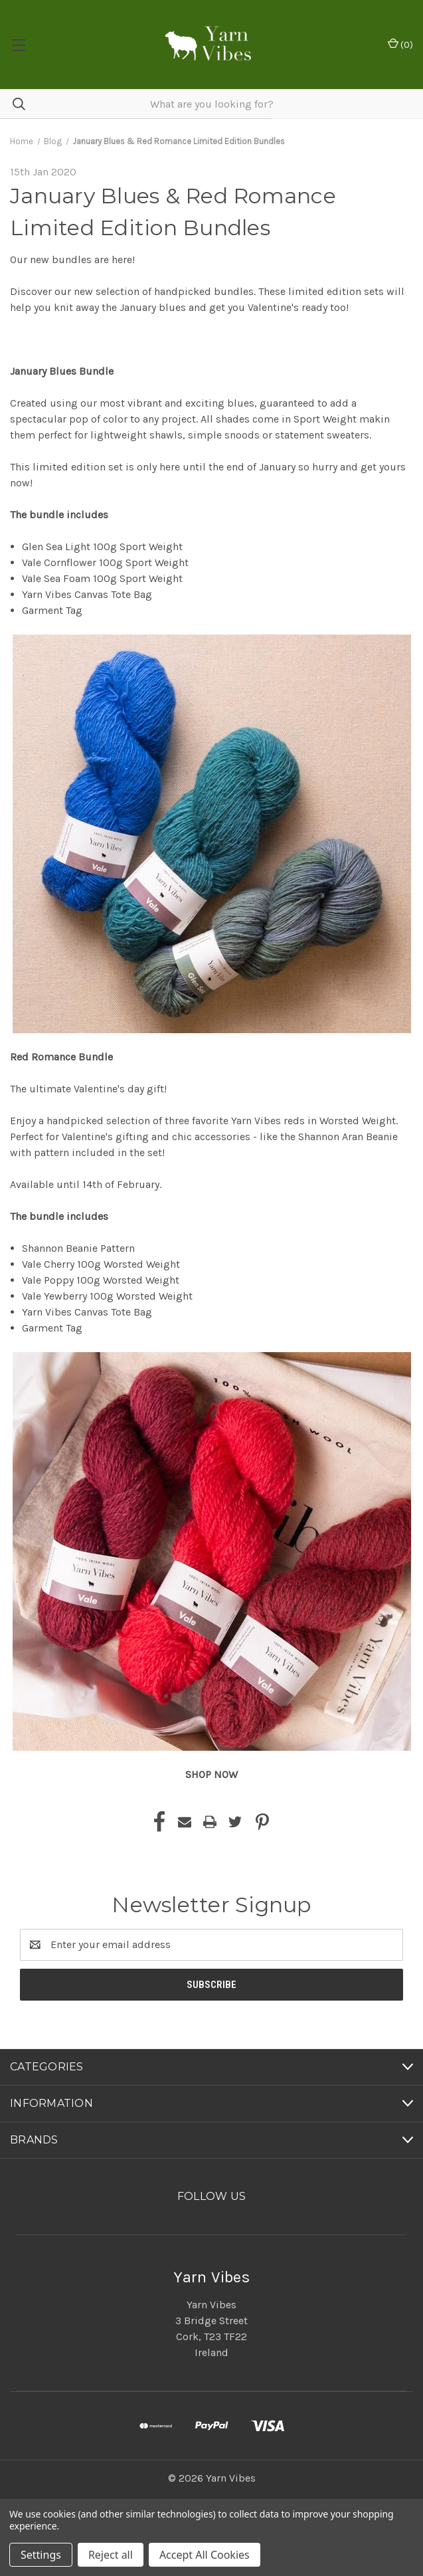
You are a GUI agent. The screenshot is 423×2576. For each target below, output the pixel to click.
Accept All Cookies (204, 2554)
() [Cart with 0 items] (400, 44)
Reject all (110, 2554)
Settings (41, 2554)
